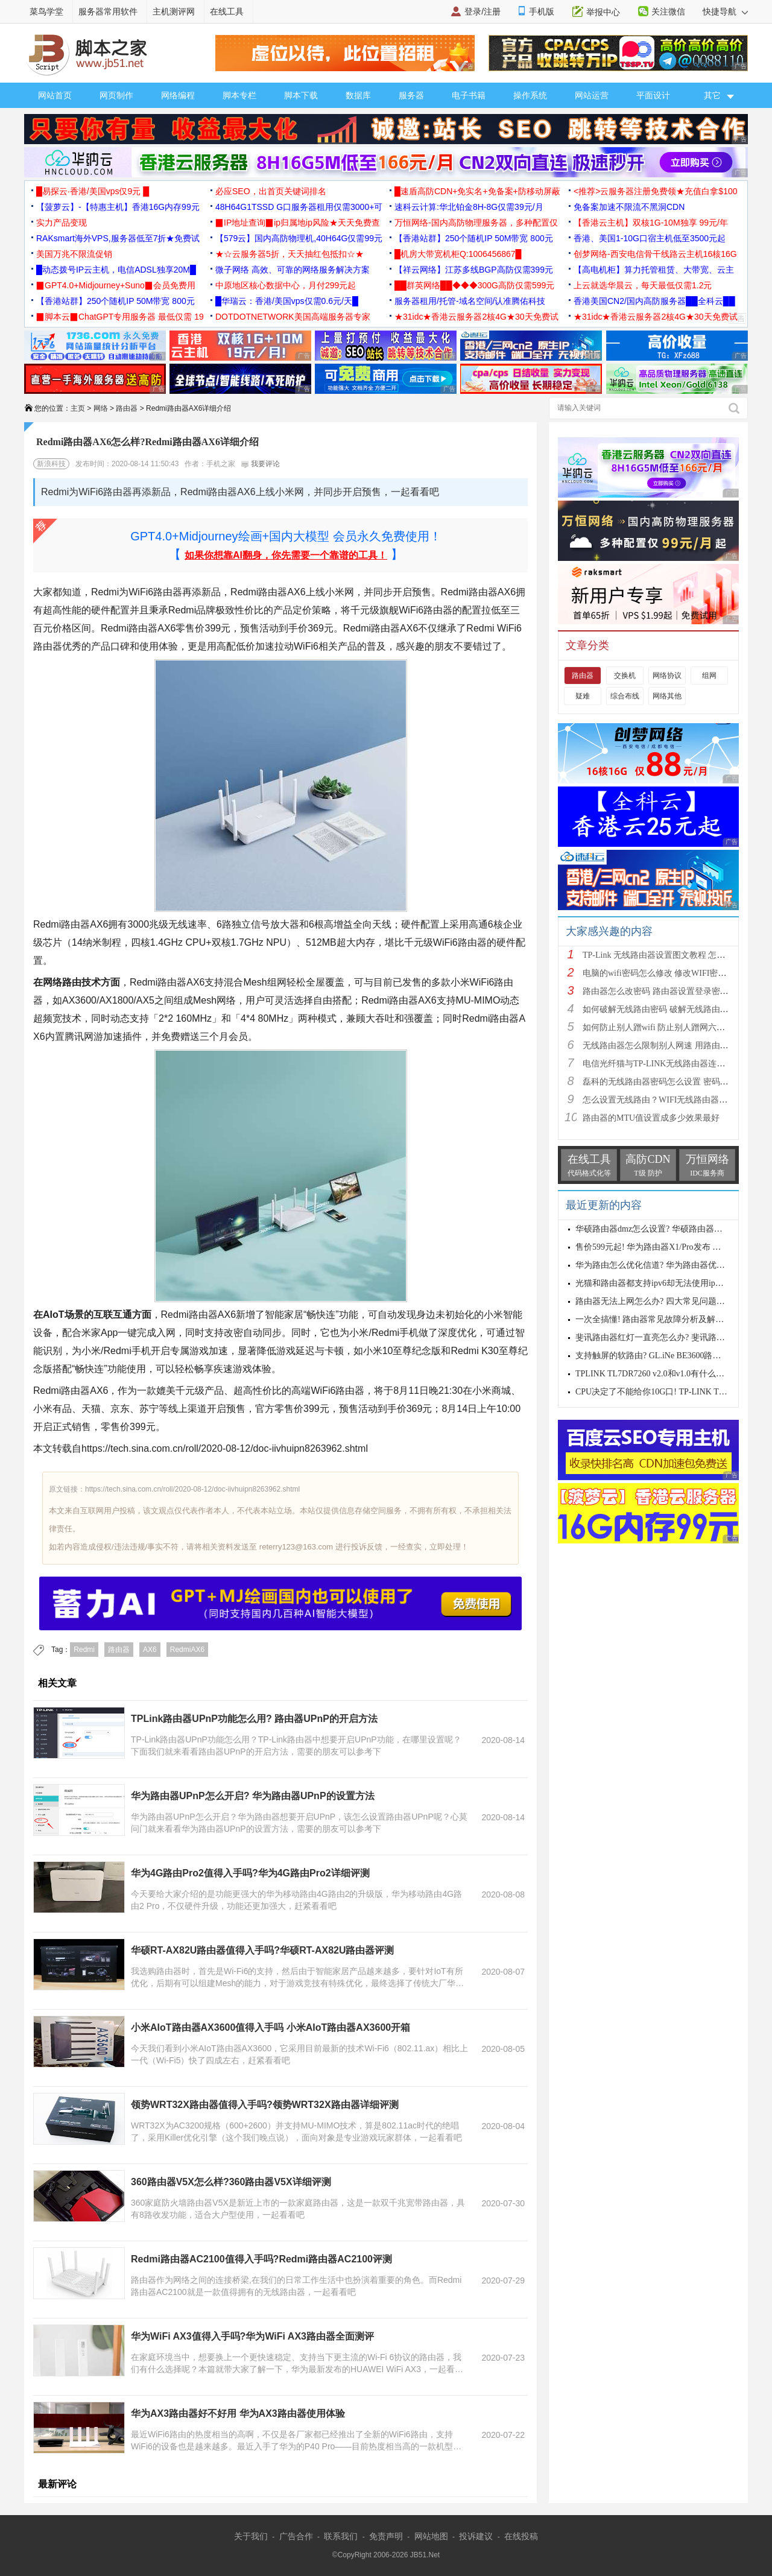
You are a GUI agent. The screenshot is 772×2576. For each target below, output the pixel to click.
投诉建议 (476, 2536)
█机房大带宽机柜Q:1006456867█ (457, 254)
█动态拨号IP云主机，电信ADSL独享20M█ (116, 269)
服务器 (411, 95)
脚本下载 (301, 95)
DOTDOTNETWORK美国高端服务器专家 (292, 316)
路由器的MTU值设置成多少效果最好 (651, 1117)
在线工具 (227, 11)
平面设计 (653, 95)
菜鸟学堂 (46, 11)
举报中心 (603, 12)
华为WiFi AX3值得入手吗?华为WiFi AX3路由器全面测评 (252, 2336)
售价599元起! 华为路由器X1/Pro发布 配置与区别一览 (673, 1247)
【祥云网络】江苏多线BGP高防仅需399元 (473, 269)
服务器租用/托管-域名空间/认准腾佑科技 (469, 301)
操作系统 (530, 95)
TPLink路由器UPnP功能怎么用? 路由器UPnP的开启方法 (254, 1719)
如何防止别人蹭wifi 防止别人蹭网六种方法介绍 (671, 1027)
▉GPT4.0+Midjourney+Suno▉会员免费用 (115, 285)
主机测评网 (174, 11)
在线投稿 (521, 2536)
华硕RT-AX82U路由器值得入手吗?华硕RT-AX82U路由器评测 (262, 1950)
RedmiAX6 (187, 1649)
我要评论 (260, 464)
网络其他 (667, 696)
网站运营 (592, 95)
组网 (709, 675)
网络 (100, 408)
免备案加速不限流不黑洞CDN (629, 207)
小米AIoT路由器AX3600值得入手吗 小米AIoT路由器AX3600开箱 (270, 2027)
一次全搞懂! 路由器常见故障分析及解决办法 (658, 1319)
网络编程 (178, 95)
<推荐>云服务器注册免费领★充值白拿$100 (656, 191)
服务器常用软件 (108, 11)
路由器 (127, 408)
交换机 (625, 675)
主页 (78, 408)
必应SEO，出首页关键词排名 (270, 191)
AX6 (150, 1649)
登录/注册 (482, 11)
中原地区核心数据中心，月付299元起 (285, 285)
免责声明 (386, 2536)
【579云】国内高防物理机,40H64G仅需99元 (298, 238)
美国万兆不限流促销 (74, 254)
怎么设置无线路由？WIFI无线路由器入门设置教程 (676, 1099)
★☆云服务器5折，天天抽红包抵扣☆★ (289, 254)
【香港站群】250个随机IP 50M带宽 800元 (473, 238)
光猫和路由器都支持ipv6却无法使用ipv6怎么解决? (668, 1283)
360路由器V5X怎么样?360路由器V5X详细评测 (231, 2182)
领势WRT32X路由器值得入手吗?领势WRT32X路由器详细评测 (265, 2105)
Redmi (84, 1649)
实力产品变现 (61, 222)
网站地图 (431, 2536)
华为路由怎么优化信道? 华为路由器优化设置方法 (667, 1265)
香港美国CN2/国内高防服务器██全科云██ (654, 301)
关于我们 (251, 2536)
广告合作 (296, 2536)
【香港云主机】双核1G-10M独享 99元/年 (651, 222)
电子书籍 (469, 95)
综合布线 (624, 696)
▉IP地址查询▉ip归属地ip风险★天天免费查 (297, 222)
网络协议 (667, 675)
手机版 (541, 11)
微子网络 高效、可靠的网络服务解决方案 (292, 269)
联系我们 (341, 2536)
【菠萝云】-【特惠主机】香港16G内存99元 (118, 207)
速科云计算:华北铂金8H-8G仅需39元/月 (468, 207)
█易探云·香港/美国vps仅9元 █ (92, 191)
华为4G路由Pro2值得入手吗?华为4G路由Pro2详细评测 (250, 1873)
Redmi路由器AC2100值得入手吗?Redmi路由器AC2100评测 (261, 2259)
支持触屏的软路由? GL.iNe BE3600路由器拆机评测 (669, 1355)
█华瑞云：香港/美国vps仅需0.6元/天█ (286, 301)
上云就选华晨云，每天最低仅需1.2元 (643, 285)
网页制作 (116, 95)
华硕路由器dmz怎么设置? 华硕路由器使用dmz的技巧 (673, 1228)
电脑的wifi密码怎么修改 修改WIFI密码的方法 (667, 973)
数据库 (358, 95)
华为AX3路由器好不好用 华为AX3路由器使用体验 (238, 2413)
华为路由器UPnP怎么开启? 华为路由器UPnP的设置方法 (253, 1796)
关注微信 (668, 11)
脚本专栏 (239, 95)
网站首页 (55, 95)
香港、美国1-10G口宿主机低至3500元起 (650, 238)
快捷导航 (725, 11)
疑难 (582, 696)
